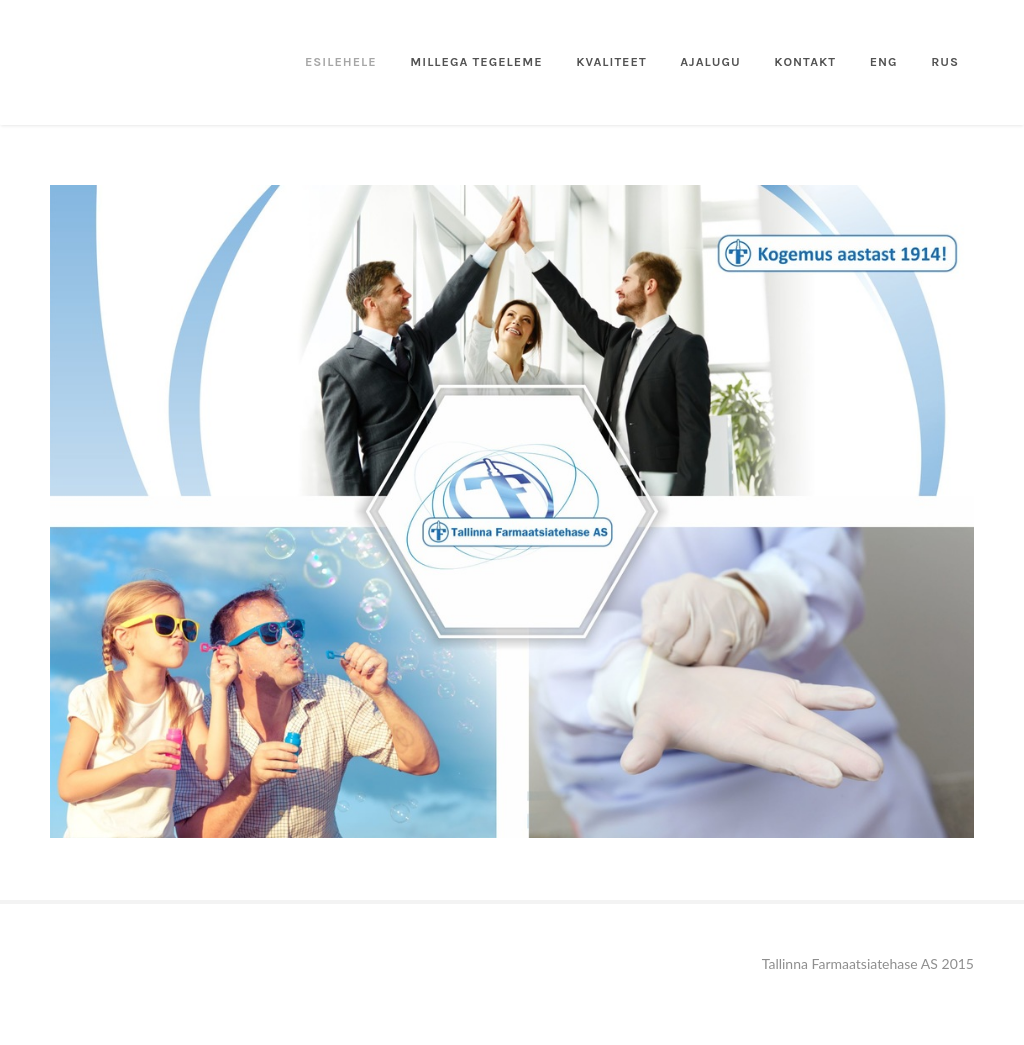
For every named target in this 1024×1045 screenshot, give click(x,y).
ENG (884, 61)
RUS (945, 61)
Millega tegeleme (476, 61)
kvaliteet (611, 61)
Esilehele (341, 61)
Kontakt (805, 61)
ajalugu (710, 61)
